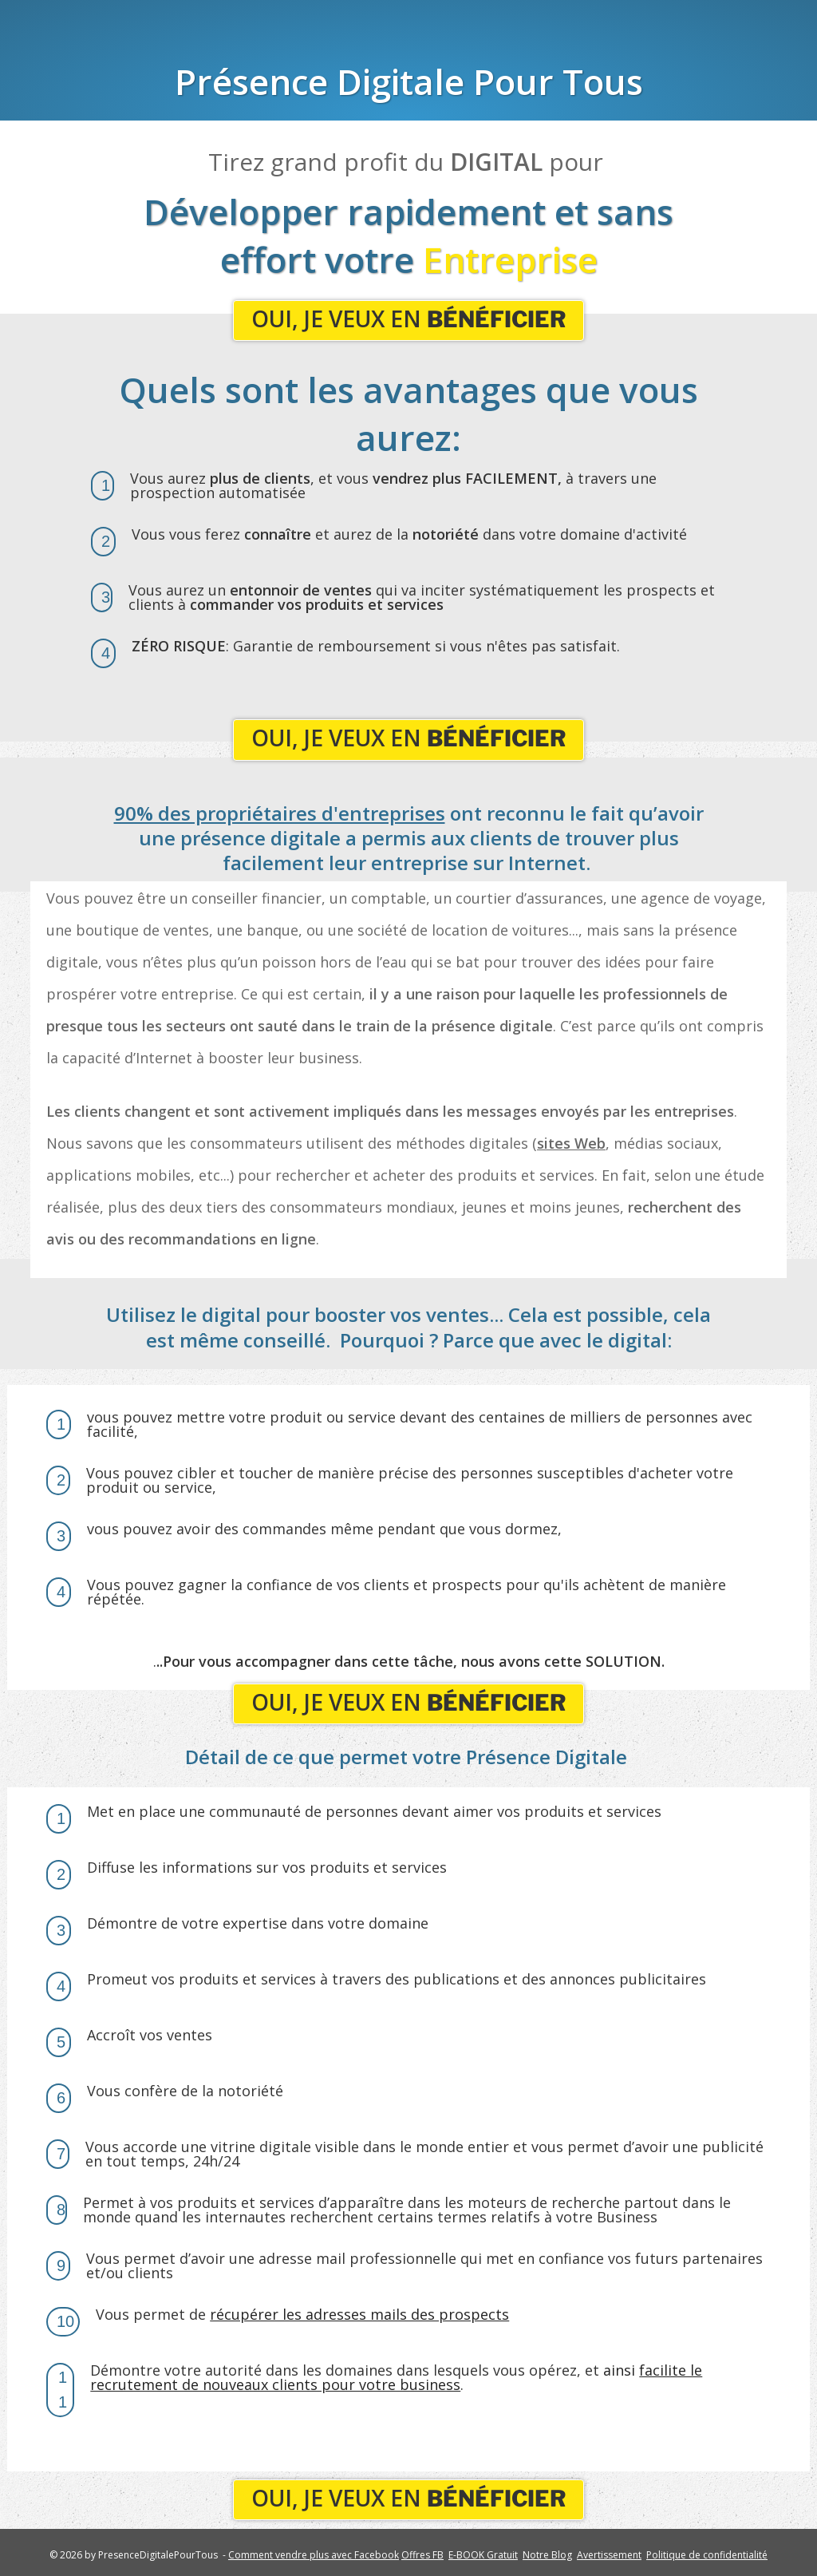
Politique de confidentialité (707, 2555)
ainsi (396, 2377)
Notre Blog (547, 2555)
